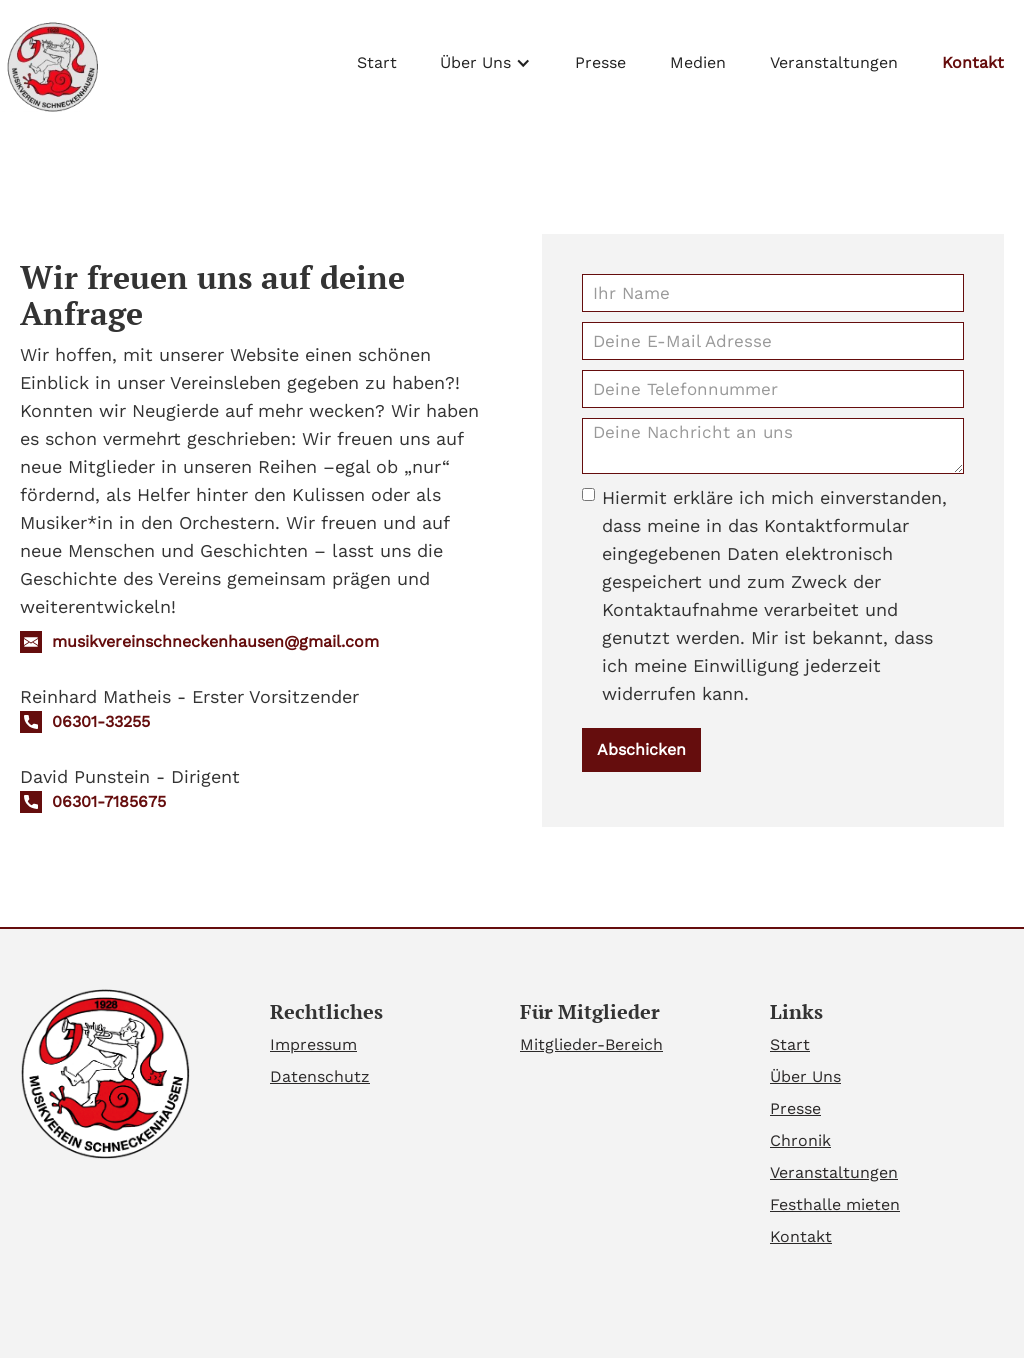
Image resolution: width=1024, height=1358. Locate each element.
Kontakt (973, 62)
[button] (485, 58)
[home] (50, 67)
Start (377, 62)
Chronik (800, 1140)
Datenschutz (320, 1076)
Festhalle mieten (835, 1204)
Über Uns (805, 1076)
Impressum (313, 1044)
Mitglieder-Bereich (591, 1044)
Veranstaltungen (834, 62)
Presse (600, 62)
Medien (698, 62)
